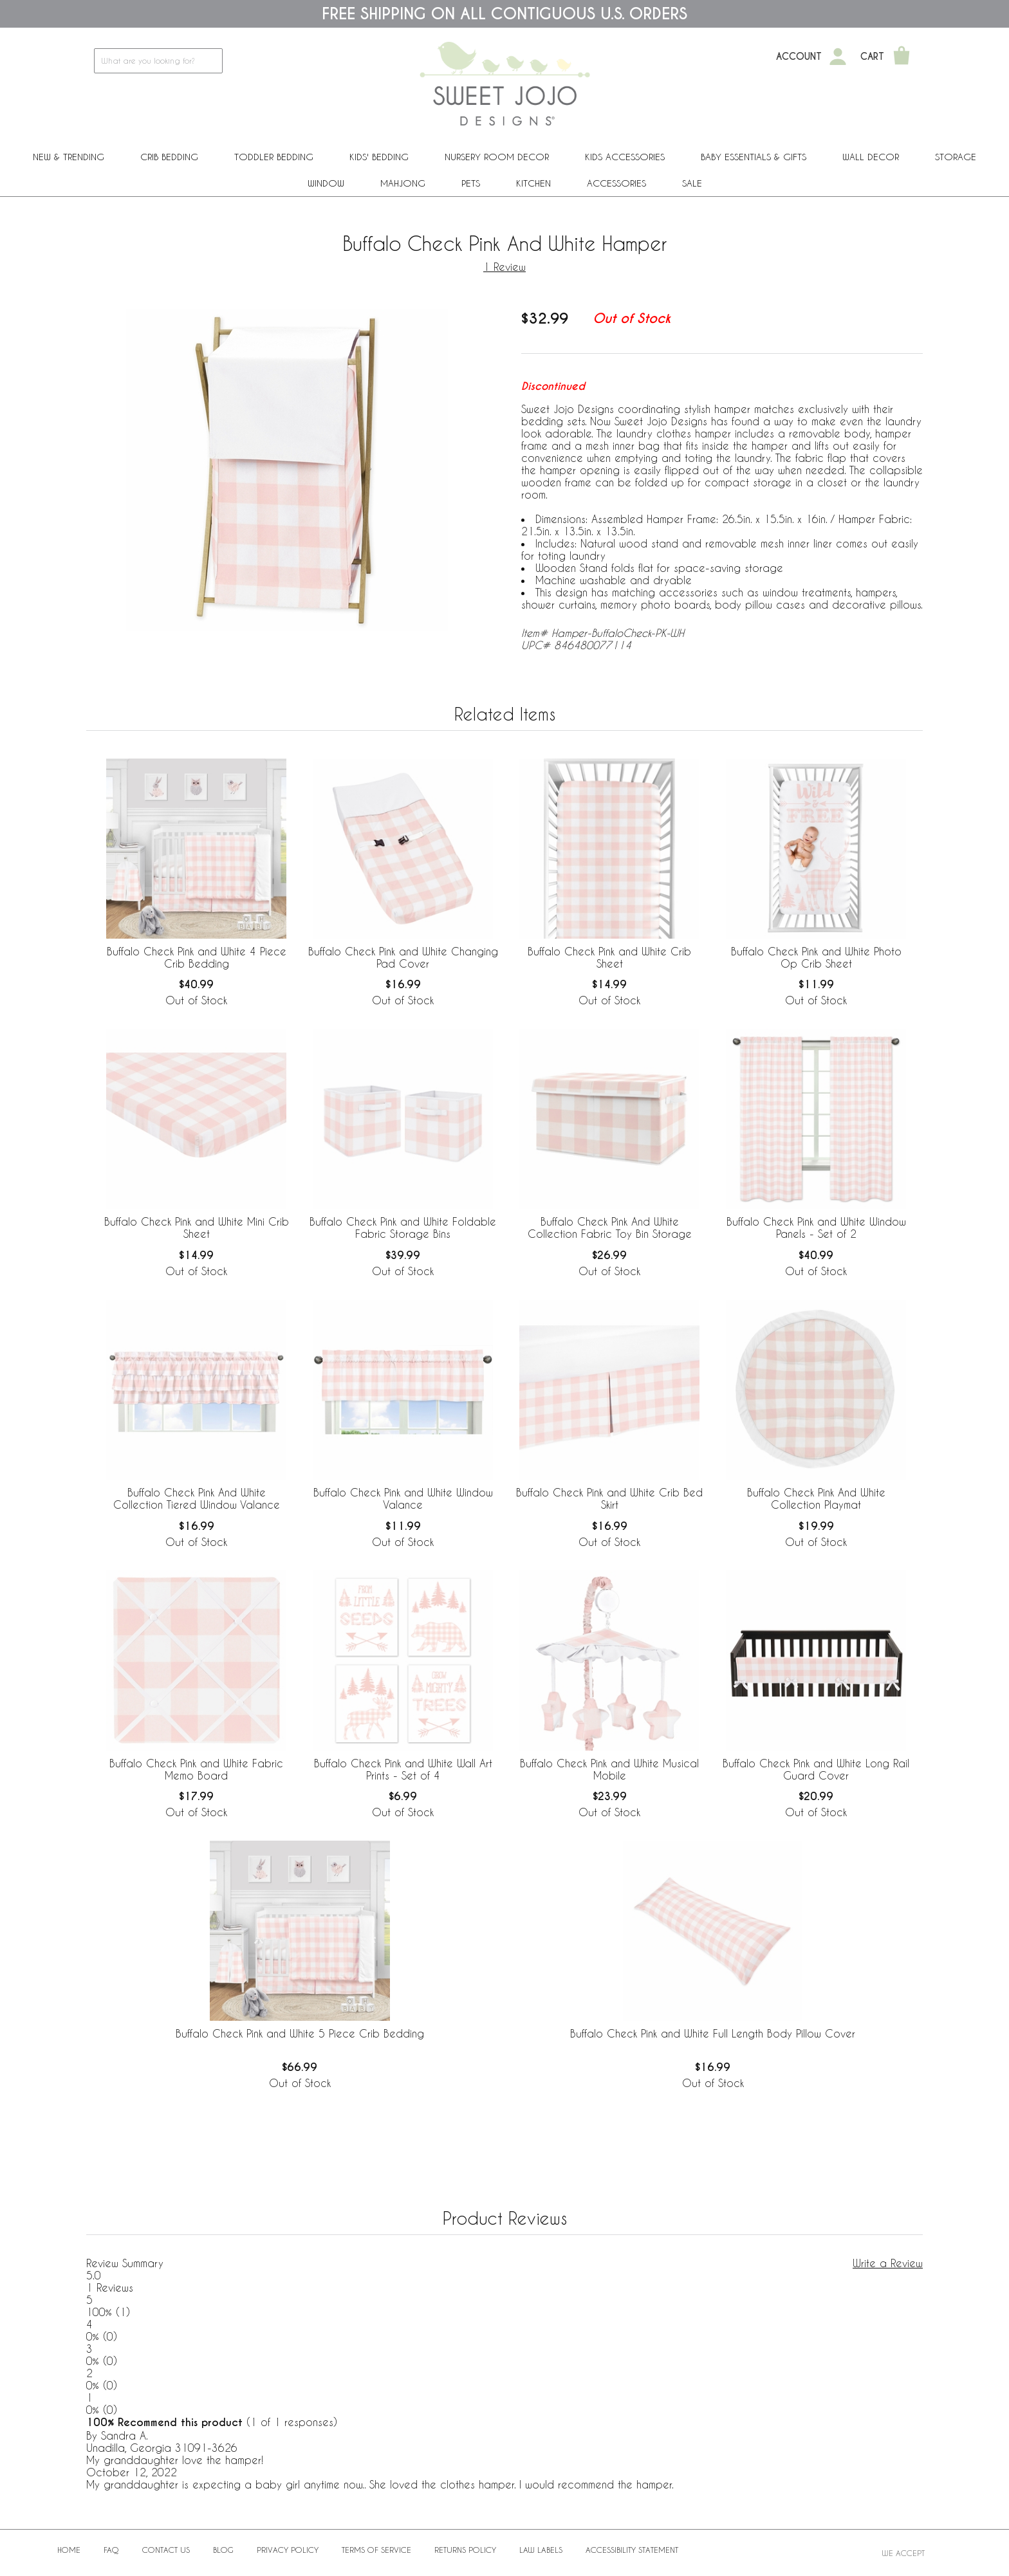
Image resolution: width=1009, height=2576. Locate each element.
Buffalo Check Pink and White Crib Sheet (609, 957)
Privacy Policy (288, 2549)
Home (68, 2549)
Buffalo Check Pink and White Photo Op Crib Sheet (816, 957)
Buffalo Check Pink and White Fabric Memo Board (196, 1769)
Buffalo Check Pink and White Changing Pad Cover (403, 957)
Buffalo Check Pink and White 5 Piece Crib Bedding (300, 2033)
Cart (872, 56)
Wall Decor (870, 156)
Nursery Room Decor (497, 156)
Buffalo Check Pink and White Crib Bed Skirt (609, 1498)
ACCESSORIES (616, 183)
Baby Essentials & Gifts (753, 156)
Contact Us (166, 2549)
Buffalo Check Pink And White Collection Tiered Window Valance (196, 1498)
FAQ (111, 2549)
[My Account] (838, 56)
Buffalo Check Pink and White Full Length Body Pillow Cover (712, 2033)
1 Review (504, 267)
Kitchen (533, 183)
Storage (955, 156)
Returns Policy (465, 2549)
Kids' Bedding (379, 156)
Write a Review (888, 2263)
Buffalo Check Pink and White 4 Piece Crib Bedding (196, 957)
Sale (692, 183)
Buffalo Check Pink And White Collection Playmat (816, 1498)
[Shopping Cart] (901, 56)
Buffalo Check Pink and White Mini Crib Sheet (196, 1227)
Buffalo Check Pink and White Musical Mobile (609, 1769)
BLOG (223, 2549)
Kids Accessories (625, 156)
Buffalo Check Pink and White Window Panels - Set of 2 (816, 1227)
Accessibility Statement (632, 2549)
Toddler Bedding (273, 156)
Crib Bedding (169, 156)
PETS (470, 183)
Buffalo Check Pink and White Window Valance (403, 1498)
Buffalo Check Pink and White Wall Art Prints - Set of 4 (403, 1769)
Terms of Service (376, 2549)
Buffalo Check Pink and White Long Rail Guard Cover (816, 1769)
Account (799, 56)
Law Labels (540, 2549)
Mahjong (402, 183)
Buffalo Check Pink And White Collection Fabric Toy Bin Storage (610, 1227)
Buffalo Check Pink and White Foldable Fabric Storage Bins (403, 1227)
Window (326, 183)
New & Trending (68, 156)
